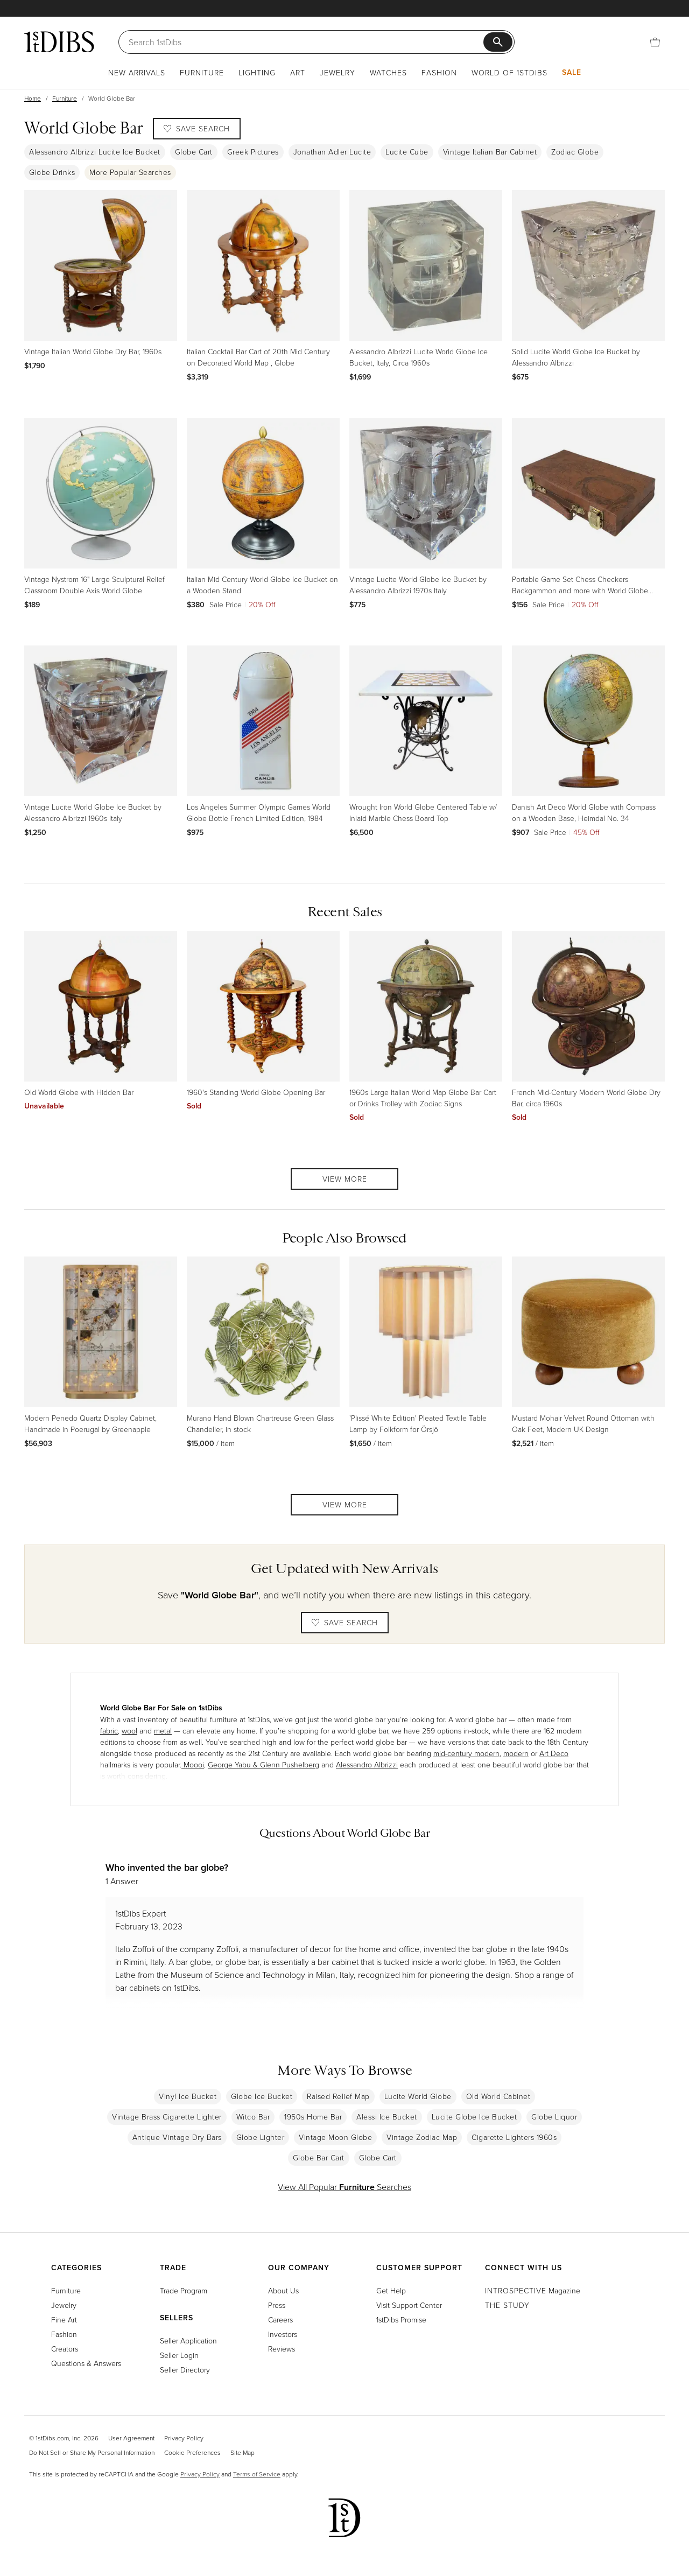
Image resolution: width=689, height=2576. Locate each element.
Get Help (391, 2290)
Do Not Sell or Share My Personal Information (91, 2452)
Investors (282, 2334)
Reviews (281, 2348)
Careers (280, 2319)
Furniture (202, 72)
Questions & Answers (86, 2363)
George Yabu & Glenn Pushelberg (263, 1764)
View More (344, 1179)
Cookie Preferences (192, 2452)
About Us (283, 2290)
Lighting (257, 72)
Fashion (439, 72)
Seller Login (179, 2355)
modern (516, 1753)
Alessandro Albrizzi (367, 1764)
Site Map (242, 2452)
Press (276, 2305)
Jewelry (337, 72)
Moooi (192, 1764)
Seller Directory (185, 2369)
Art (297, 72)
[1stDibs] (59, 41)
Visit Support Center (409, 2305)
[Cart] (655, 42)
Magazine (532, 2290)
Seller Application (188, 2340)
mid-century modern (466, 1753)
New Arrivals (136, 72)
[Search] (306, 42)
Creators (64, 2348)
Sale (571, 72)
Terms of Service (256, 2474)
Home (32, 98)
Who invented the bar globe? (167, 1867)
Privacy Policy (183, 2437)
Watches (388, 72)
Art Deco (553, 1753)
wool (129, 1730)
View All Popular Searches (344, 2187)
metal (163, 1730)
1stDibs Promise (401, 2319)
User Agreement (131, 2437)
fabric (109, 1730)
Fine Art (64, 2319)
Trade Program (183, 2290)
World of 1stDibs (509, 72)
